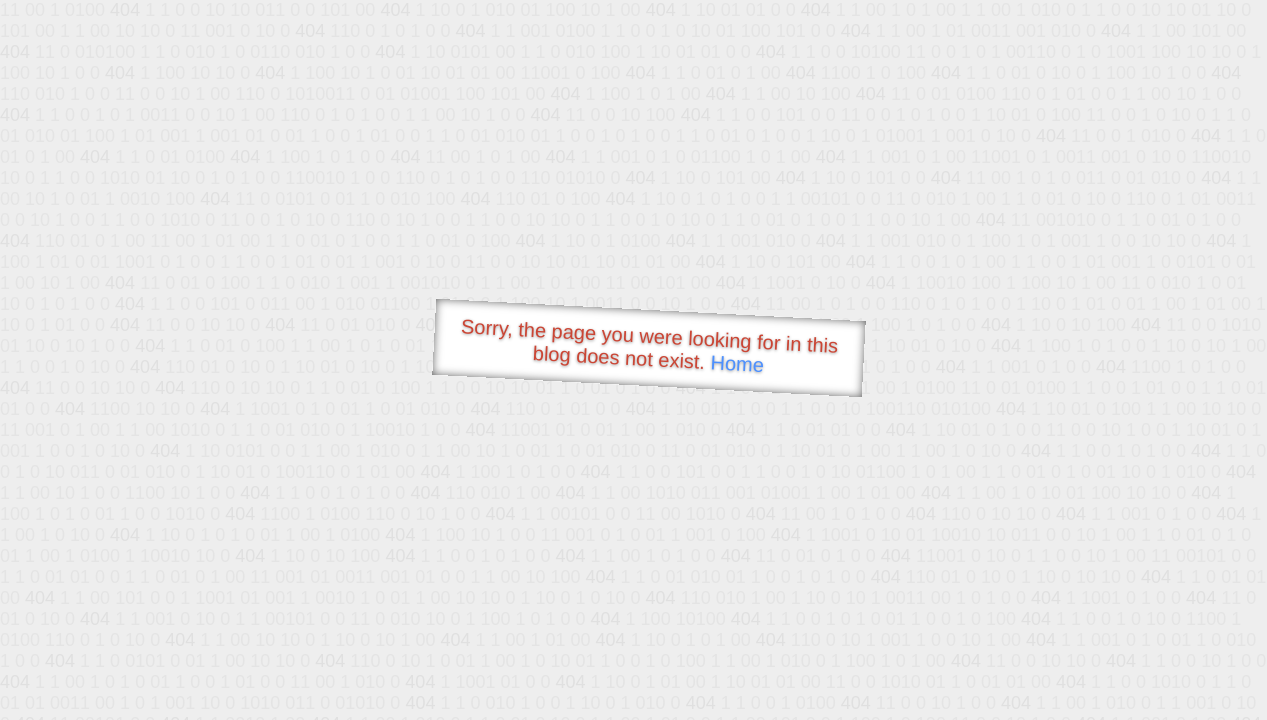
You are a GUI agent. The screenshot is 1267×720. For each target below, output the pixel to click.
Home (737, 363)
